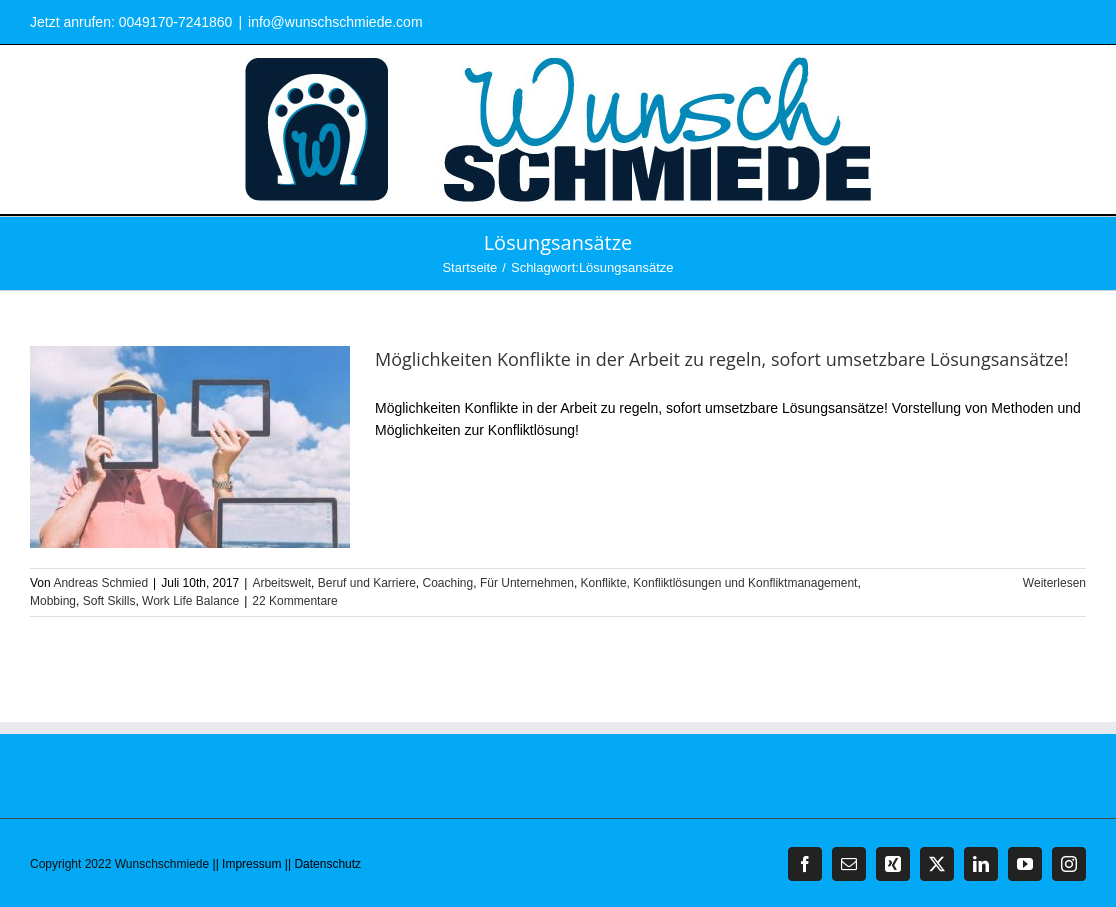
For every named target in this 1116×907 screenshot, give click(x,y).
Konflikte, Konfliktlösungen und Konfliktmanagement (719, 583)
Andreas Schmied (100, 583)
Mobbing (53, 601)
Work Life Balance (190, 601)
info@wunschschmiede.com (335, 22)
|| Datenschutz (323, 864)
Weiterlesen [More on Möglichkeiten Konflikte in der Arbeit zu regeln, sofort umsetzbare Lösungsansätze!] (1054, 583)
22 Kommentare (294, 601)
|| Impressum (247, 864)
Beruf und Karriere (367, 583)
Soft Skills (109, 601)
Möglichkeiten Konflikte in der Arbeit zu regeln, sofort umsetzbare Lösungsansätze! (722, 359)
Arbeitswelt (281, 583)
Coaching (448, 583)
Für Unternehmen (527, 583)
